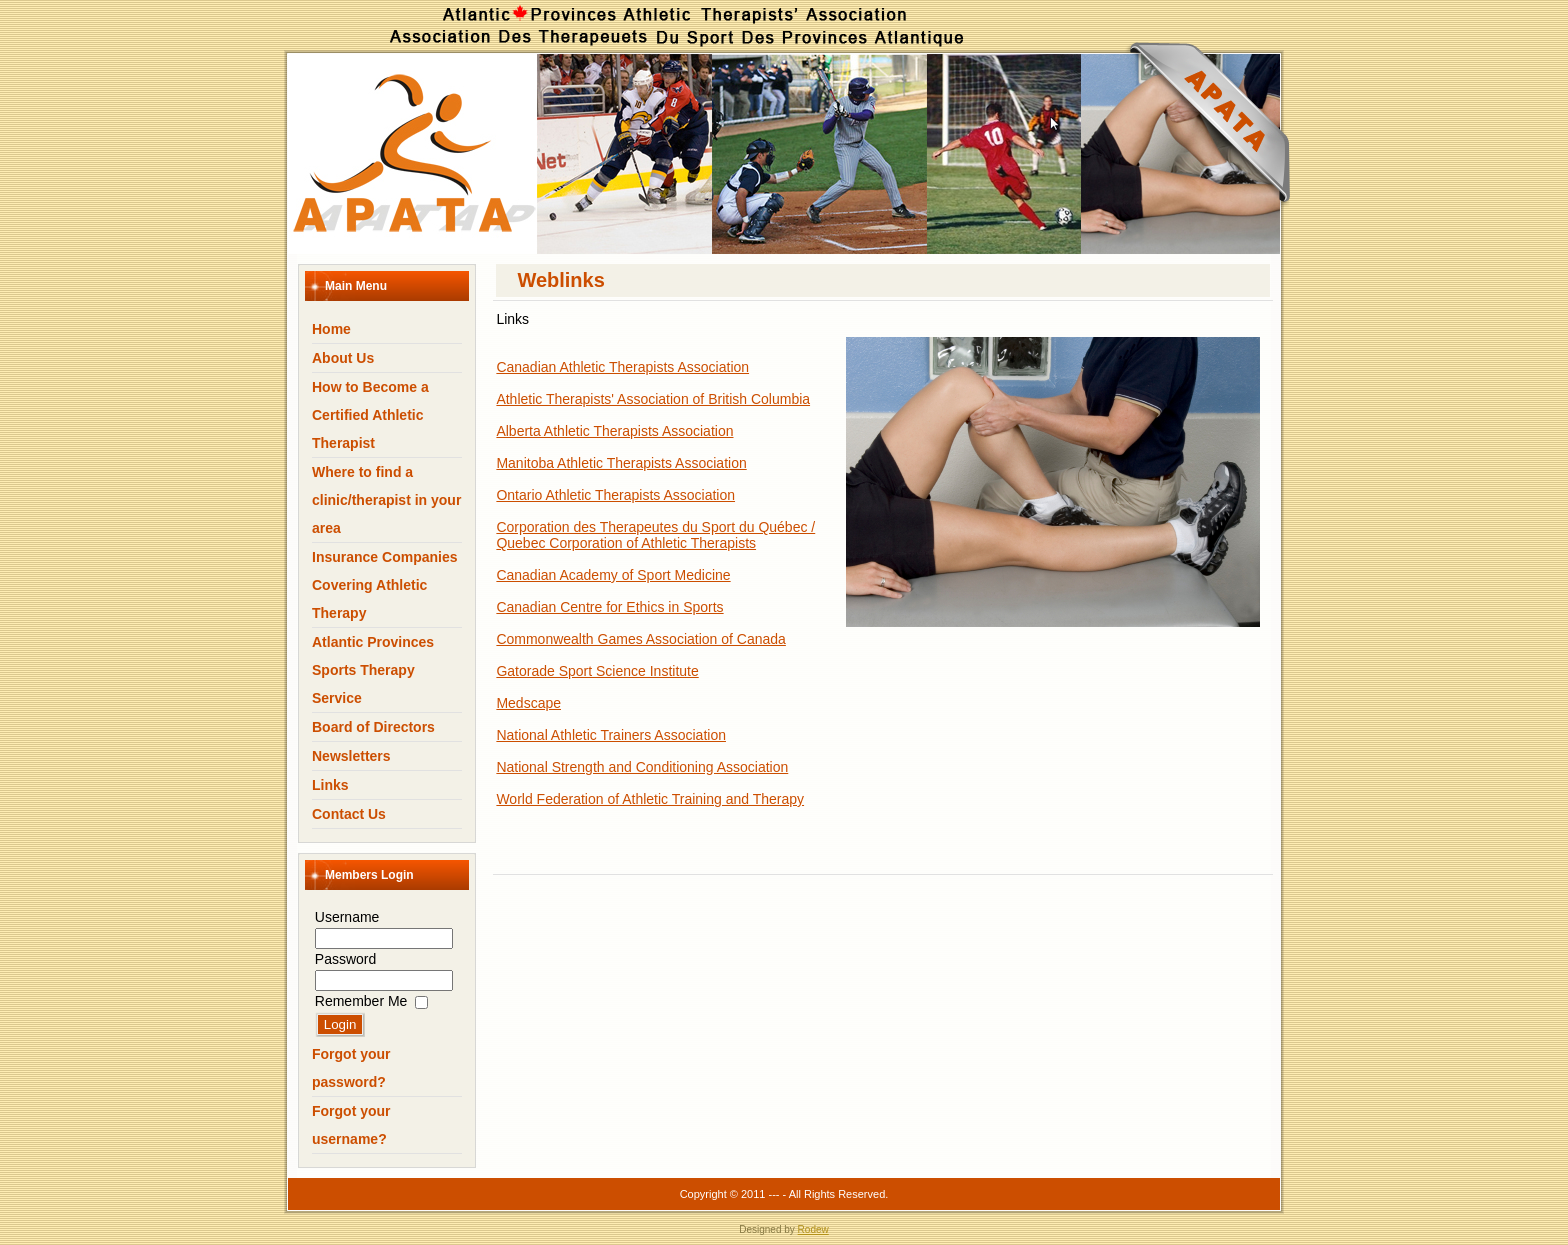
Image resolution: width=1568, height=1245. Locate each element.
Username (347, 917)
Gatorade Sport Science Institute (597, 671)
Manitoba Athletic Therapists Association (621, 463)
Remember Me (361, 1001)
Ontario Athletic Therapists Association (615, 495)
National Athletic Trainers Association (611, 735)
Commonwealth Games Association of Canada (640, 639)
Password (345, 959)
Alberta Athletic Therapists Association (614, 431)
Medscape (528, 703)
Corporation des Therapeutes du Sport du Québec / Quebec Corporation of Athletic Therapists (655, 535)
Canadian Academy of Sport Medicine (613, 575)
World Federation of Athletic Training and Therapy (650, 799)
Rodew (813, 1229)
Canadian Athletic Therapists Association (622, 367)
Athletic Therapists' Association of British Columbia (653, 399)
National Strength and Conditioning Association (642, 767)
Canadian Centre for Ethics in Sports (609, 607)
